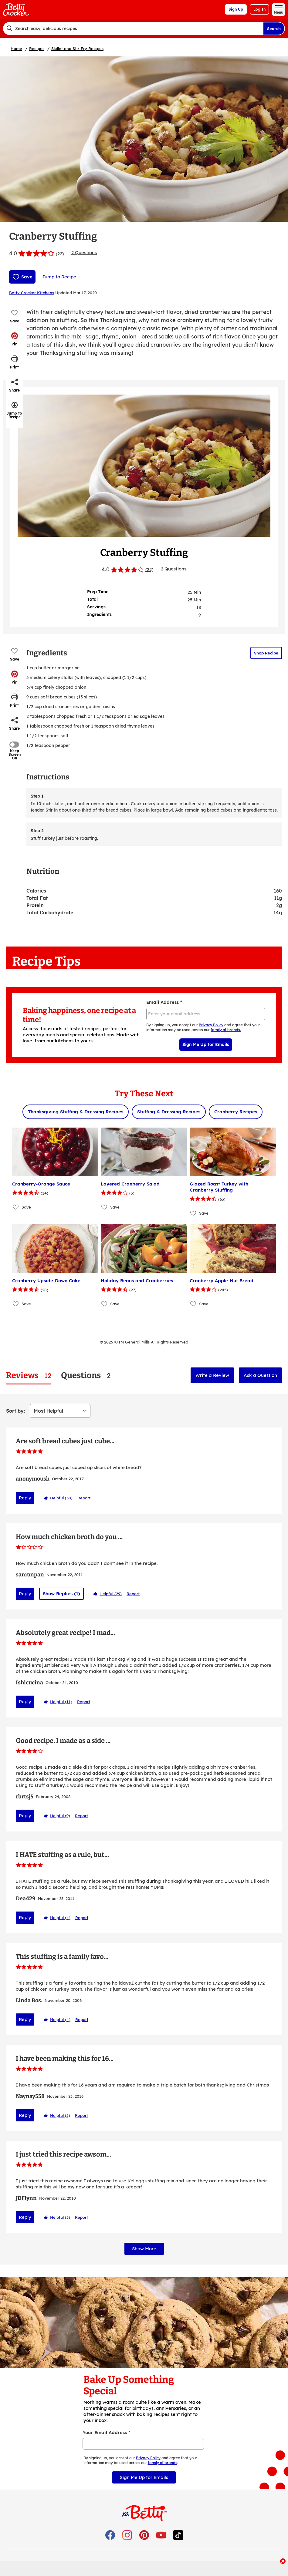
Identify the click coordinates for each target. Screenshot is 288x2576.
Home (16, 48)
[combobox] (133, 28)
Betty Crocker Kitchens (31, 292)
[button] (14, 339)
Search (274, 28)
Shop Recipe (266, 653)
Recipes (36, 48)
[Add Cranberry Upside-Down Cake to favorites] (16, 1304)
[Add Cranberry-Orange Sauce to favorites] (16, 1207)
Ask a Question (260, 1375)
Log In (259, 9)
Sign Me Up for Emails (205, 1044)
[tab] (28, 1375)
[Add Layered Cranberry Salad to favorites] (104, 1207)
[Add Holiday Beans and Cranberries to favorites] (104, 1304)
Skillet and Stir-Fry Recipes (77, 48)
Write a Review (212, 1375)
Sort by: (15, 1411)
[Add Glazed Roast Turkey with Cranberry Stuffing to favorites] (193, 1213)
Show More (144, 2244)
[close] (283, 2561)
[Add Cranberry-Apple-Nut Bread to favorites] (193, 1304)
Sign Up (236, 9)
